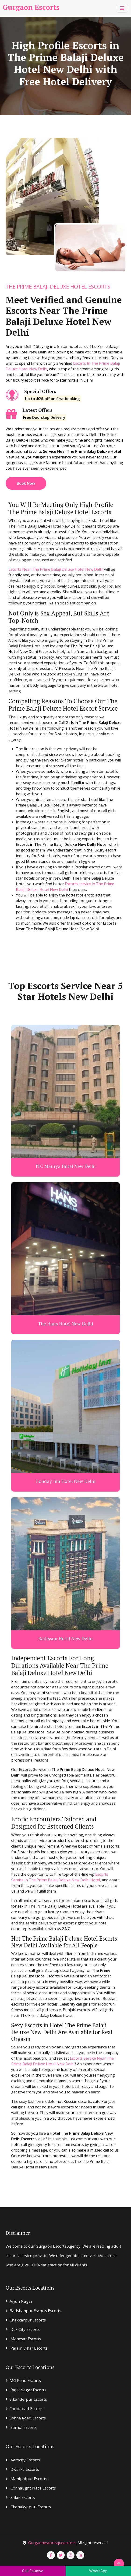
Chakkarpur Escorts (26, 2320)
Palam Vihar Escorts (26, 2348)
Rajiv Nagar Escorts (26, 2389)
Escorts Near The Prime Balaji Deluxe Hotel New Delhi (55, 569)
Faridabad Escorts (24, 2408)
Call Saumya (32, 2570)
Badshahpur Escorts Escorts (33, 2310)
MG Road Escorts (23, 2380)
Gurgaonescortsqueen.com (49, 2542)
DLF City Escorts (23, 2329)
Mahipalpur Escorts (26, 2478)
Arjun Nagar (19, 2301)
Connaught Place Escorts (31, 2488)
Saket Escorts (20, 2497)
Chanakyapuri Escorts (28, 2506)
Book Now (26, 483)
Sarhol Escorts (21, 2427)
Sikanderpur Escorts (26, 2399)
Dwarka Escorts (22, 2469)
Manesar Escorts (23, 2338)
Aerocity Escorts (23, 2460)
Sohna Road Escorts (26, 2418)
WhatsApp (98, 2570)
